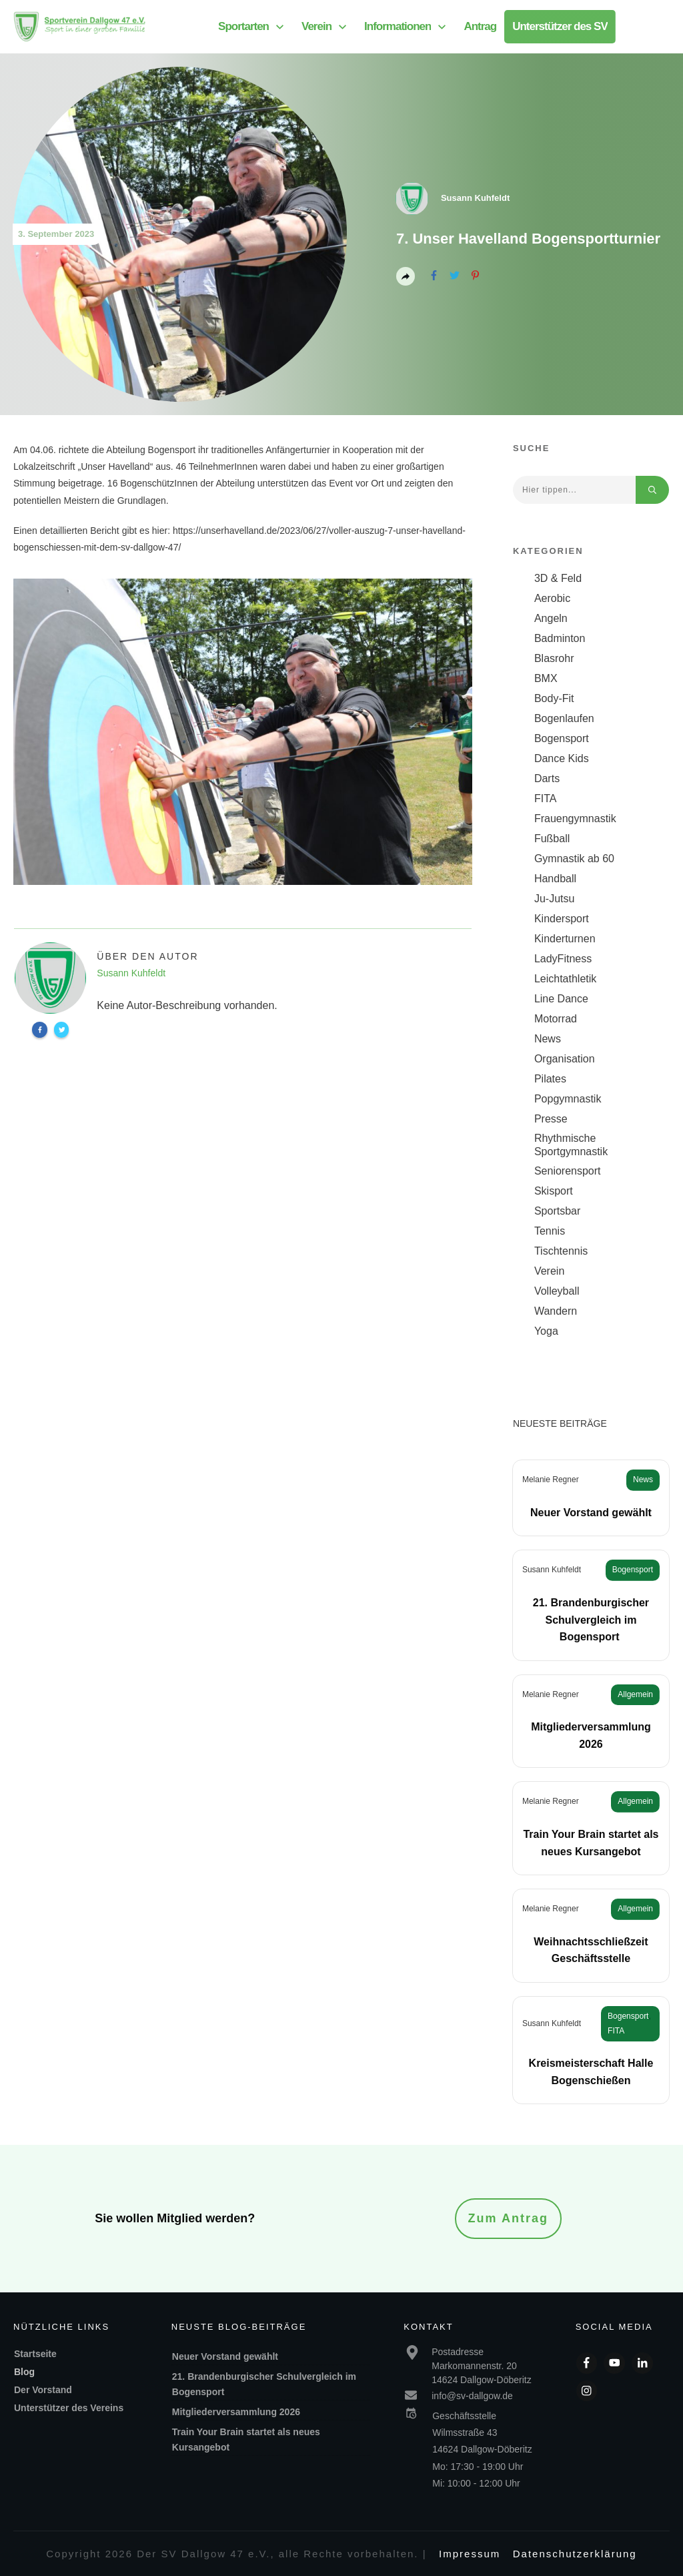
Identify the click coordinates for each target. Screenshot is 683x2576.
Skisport (553, 1191)
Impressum (469, 2553)
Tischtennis (561, 1251)
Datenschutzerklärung (575, 2553)
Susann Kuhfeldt (551, 1569)
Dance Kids (561, 758)
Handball (555, 878)
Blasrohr (554, 658)
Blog (24, 2371)
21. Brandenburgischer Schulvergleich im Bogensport (591, 1619)
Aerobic (552, 598)
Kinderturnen (565, 938)
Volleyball (557, 1291)
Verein (549, 1271)
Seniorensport (567, 1171)
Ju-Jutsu (554, 898)
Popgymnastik (568, 1098)
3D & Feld (558, 578)
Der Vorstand (43, 2389)
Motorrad (555, 1018)
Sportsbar (557, 1211)
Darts (547, 778)
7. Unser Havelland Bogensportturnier (528, 238)
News (547, 1038)
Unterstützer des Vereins (68, 2407)
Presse (551, 1118)
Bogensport (561, 738)
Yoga (546, 1331)
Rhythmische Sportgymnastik (571, 1145)
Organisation (564, 1058)
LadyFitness (563, 958)
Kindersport (561, 918)
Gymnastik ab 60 (574, 858)
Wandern (555, 1311)
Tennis (549, 1231)
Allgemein (635, 1694)
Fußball (552, 838)
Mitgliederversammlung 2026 (236, 2411)
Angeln (551, 618)
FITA (545, 798)
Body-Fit (554, 698)
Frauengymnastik (575, 818)
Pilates (550, 1078)
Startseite (35, 2353)
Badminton (560, 638)
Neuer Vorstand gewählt (591, 1512)
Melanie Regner (550, 1479)
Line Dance (561, 998)
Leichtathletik (565, 978)
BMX (546, 678)
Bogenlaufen (564, 718)
